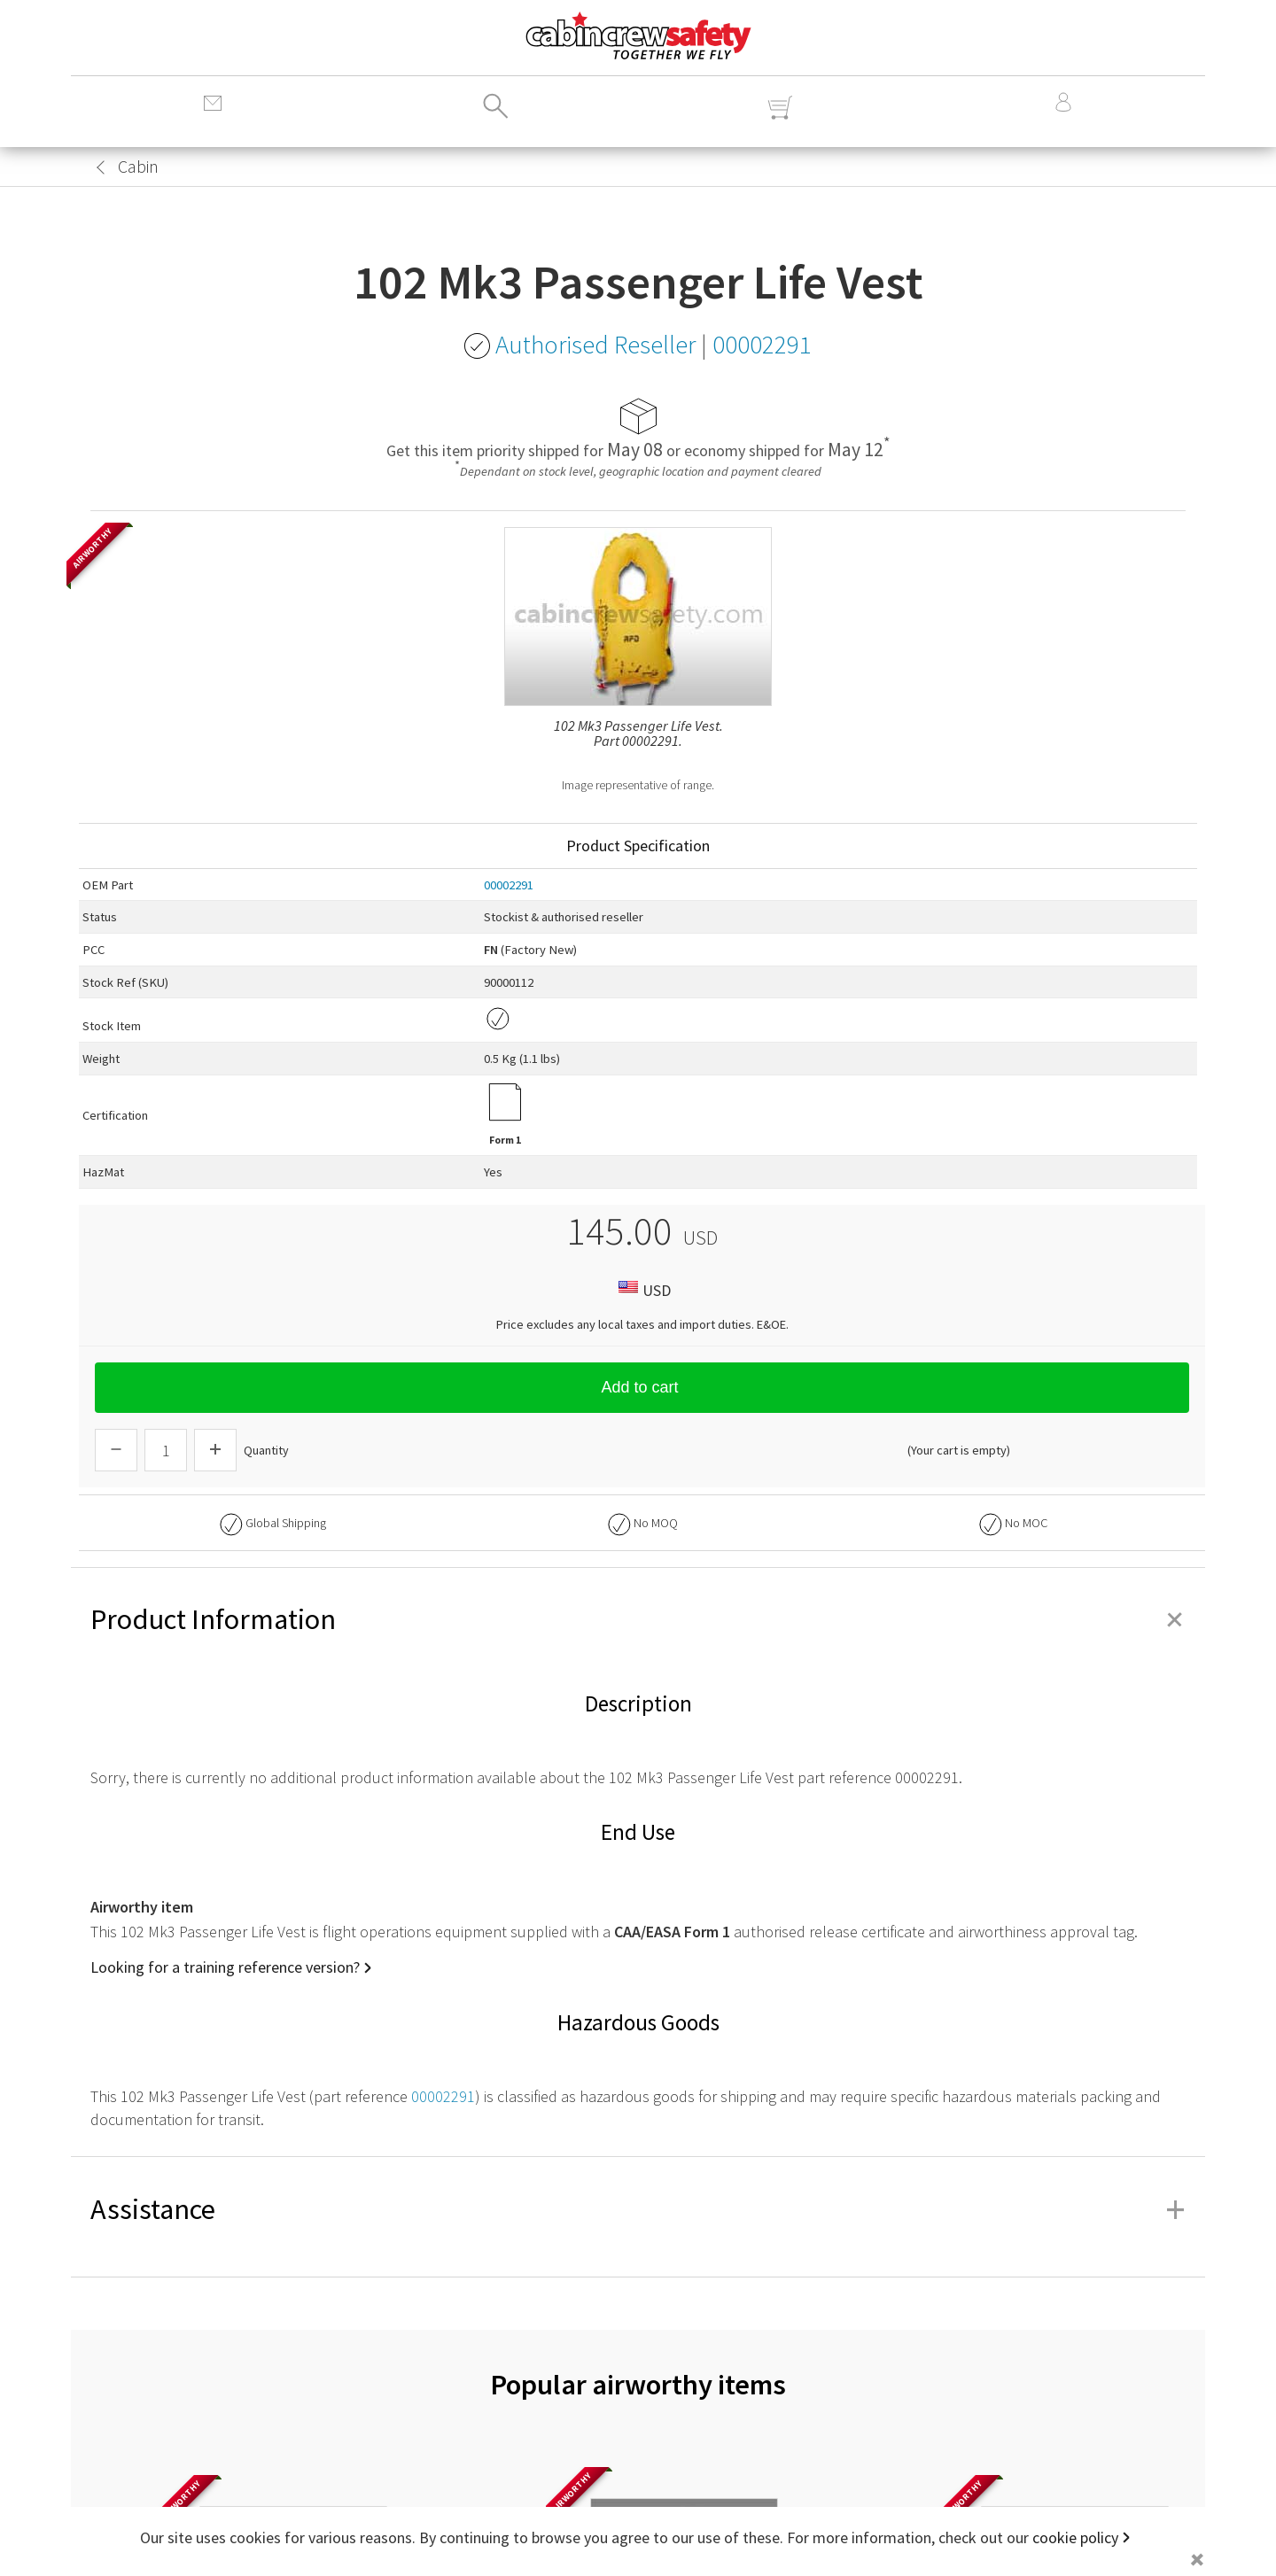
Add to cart (641, 1387)
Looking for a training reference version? (225, 1967)
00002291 (508, 885)
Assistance (638, 2209)
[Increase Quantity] (215, 1450)
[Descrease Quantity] (116, 1450)
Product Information (638, 1619)
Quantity (266, 1450)
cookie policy (1075, 2537)
